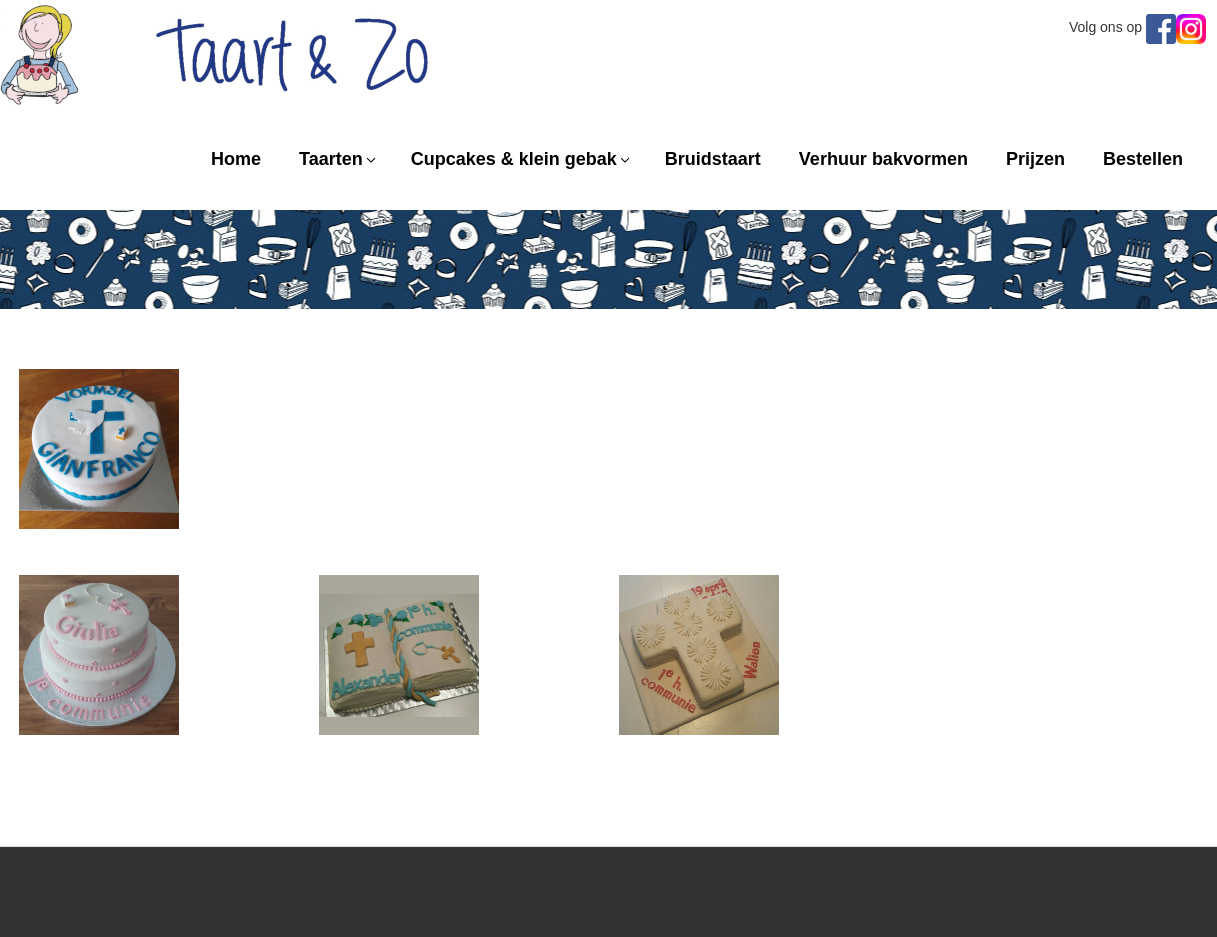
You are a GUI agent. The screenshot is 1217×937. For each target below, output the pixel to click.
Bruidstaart (713, 159)
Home (236, 159)
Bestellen (1143, 159)
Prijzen (1035, 159)
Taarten (331, 159)
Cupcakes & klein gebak (514, 159)
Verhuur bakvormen (883, 159)
